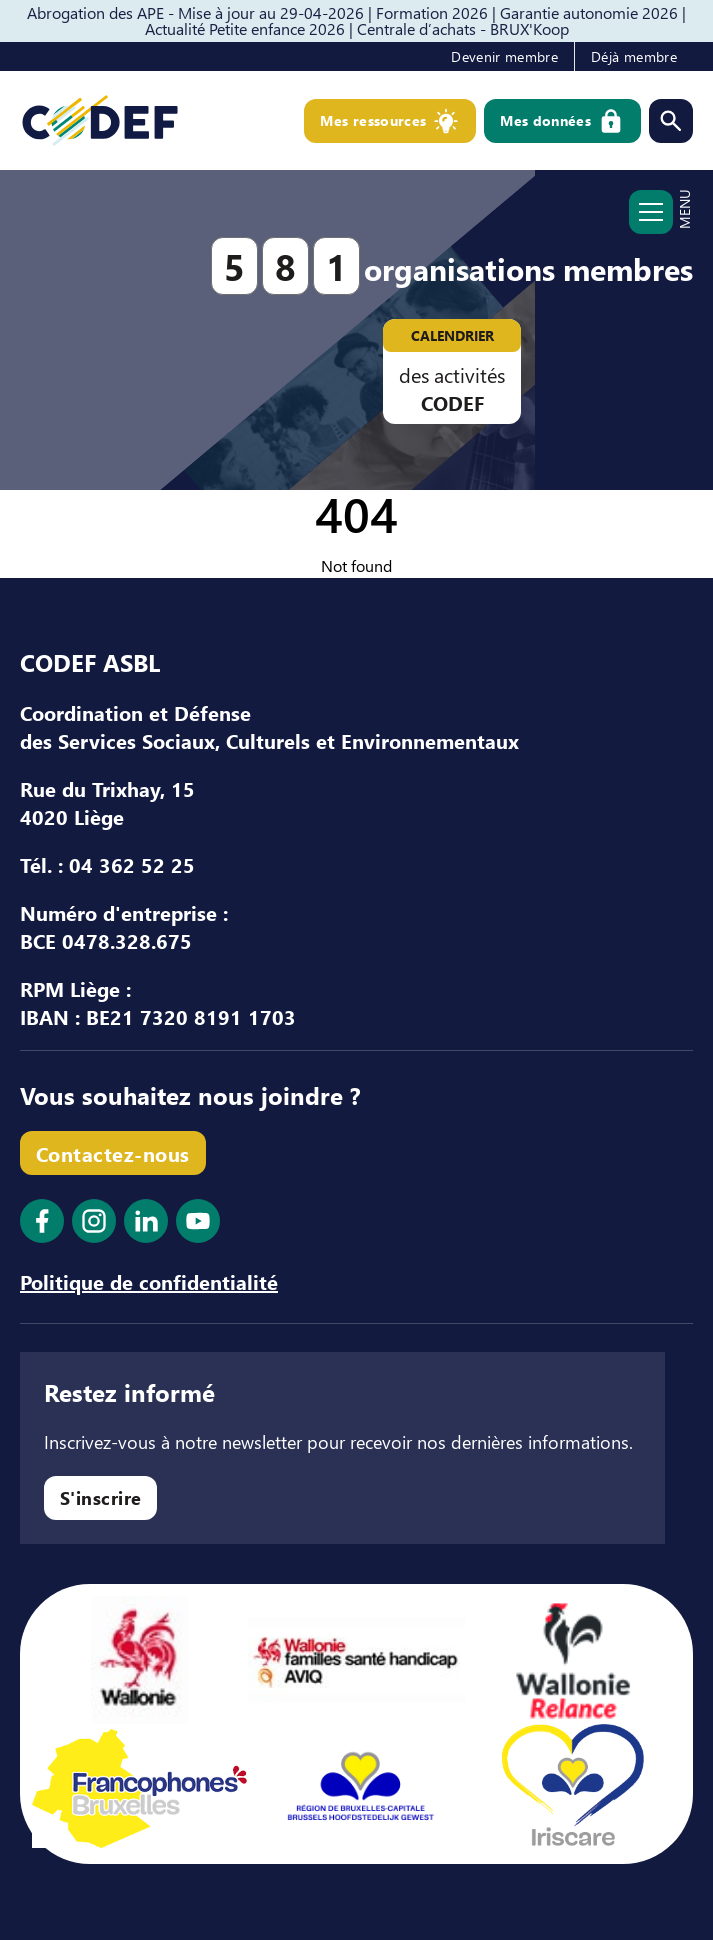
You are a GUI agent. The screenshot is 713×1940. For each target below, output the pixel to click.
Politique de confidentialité (149, 1281)
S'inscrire (101, 1497)
